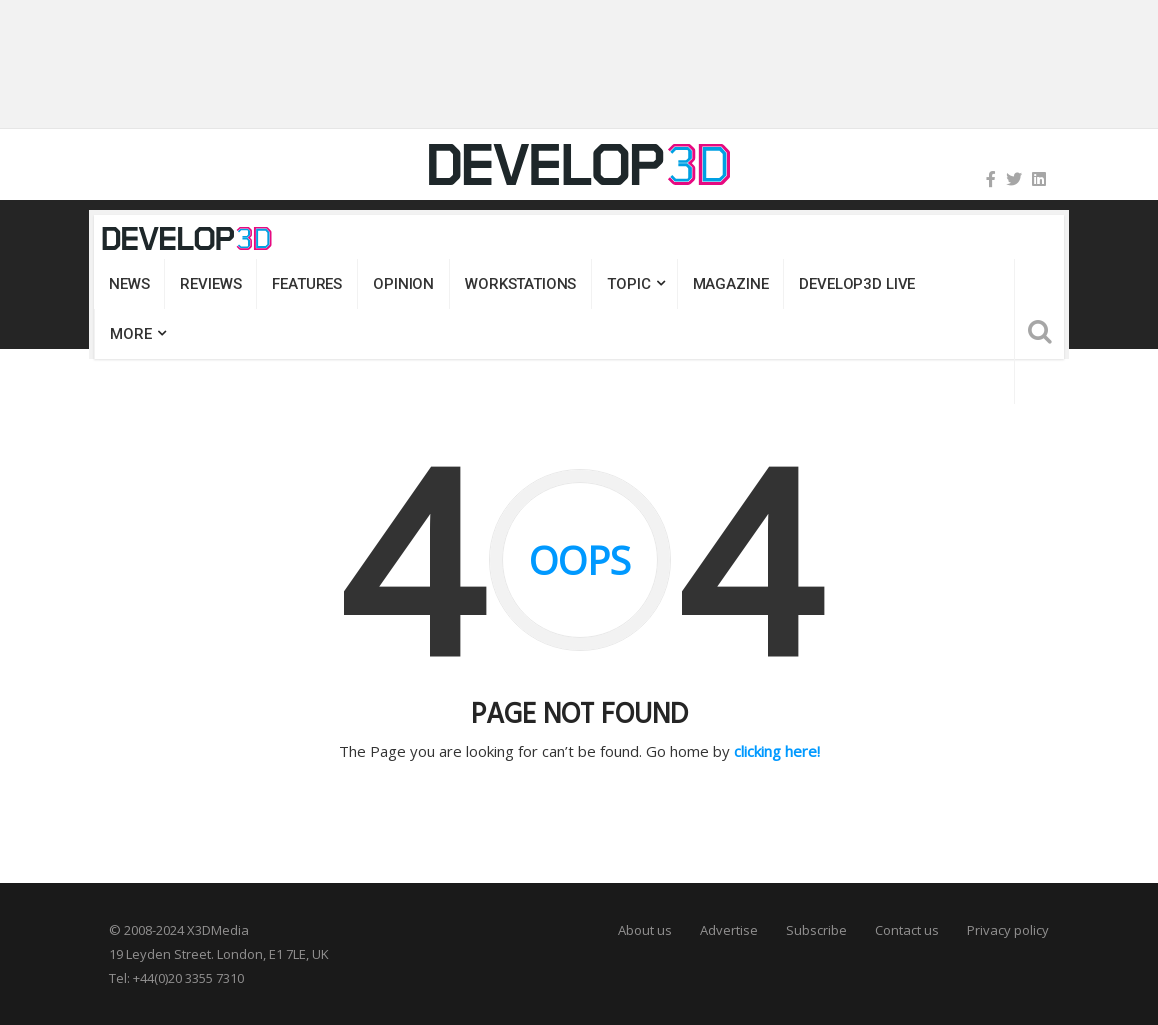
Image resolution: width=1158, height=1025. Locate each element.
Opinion (403, 284)
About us (645, 930)
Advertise (729, 930)
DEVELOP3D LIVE (857, 284)
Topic (628, 284)
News (129, 284)
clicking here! (777, 751)
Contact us (907, 930)
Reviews (210, 284)
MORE (130, 334)
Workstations (520, 284)
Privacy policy (1008, 930)
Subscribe (816, 930)
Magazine (731, 284)
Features (307, 284)
